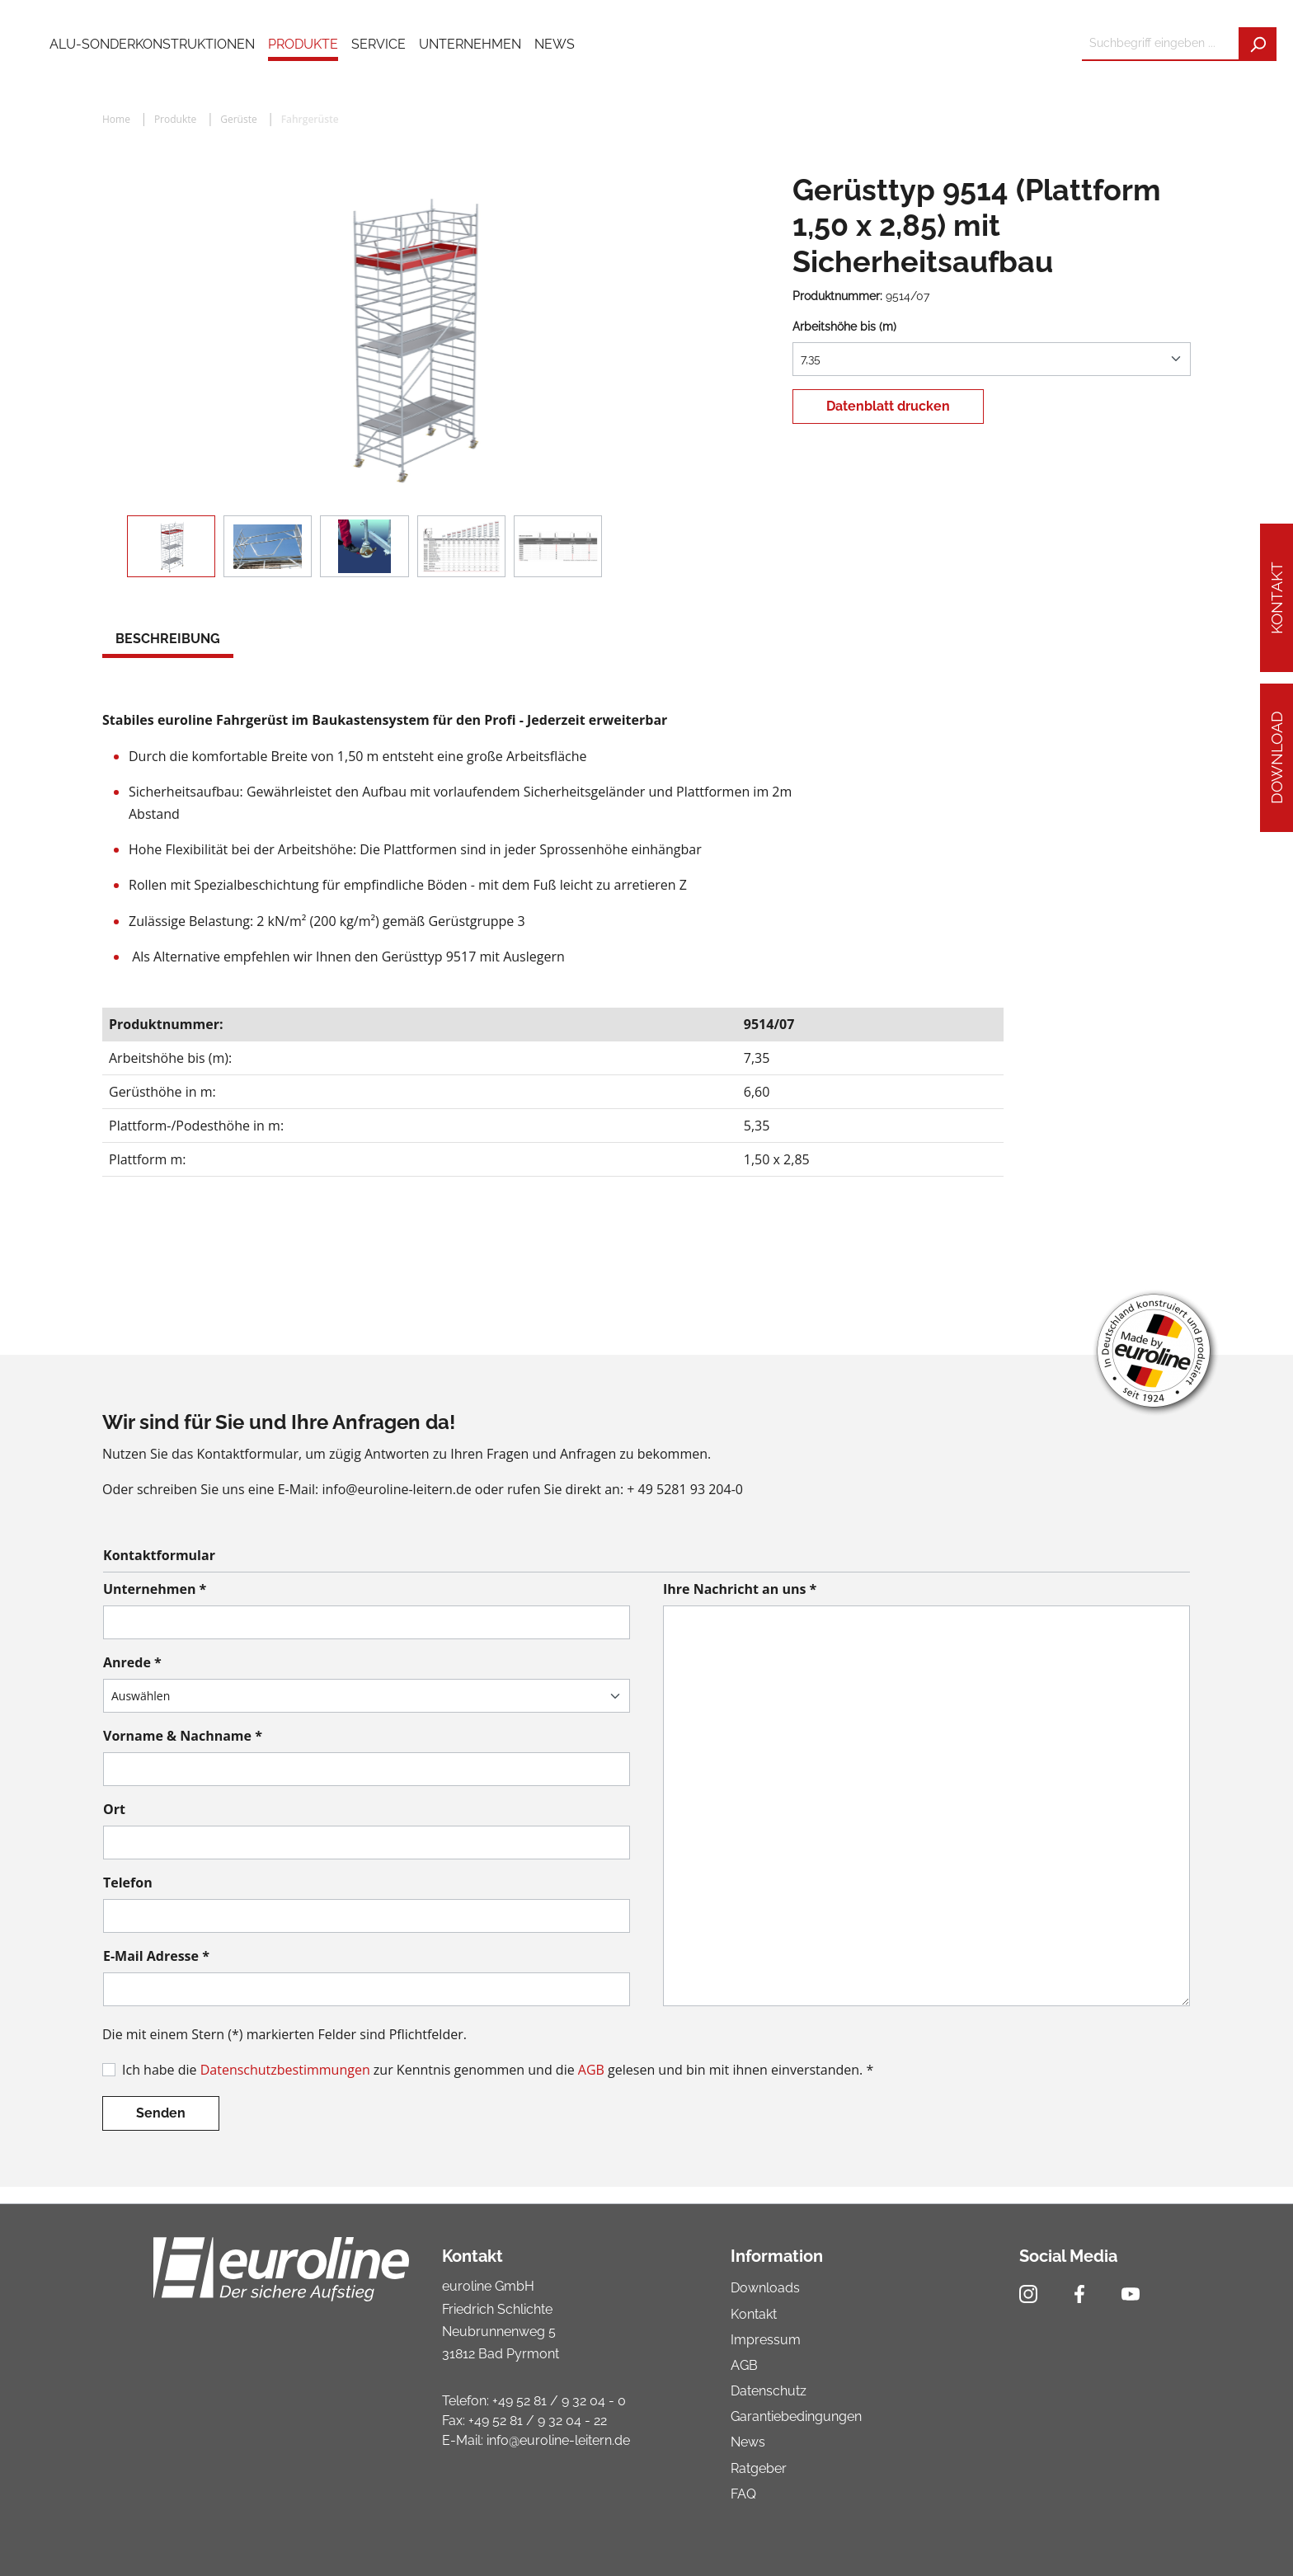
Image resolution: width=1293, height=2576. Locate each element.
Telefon (128, 1882)
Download (1276, 757)
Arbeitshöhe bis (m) (844, 326)
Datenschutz (768, 2391)
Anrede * (132, 1662)
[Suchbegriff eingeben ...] (1160, 44)
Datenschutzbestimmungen (285, 2070)
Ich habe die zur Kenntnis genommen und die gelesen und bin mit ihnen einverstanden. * (497, 2070)
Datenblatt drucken (888, 406)
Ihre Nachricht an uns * (739, 1589)
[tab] (167, 640)
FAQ (743, 2494)
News (748, 2442)
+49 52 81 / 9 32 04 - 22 (537, 2420)
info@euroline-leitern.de (558, 2440)
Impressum (766, 2340)
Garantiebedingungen (796, 2416)
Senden (161, 2113)
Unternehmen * (154, 1589)
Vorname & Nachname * (182, 1736)
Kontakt (1276, 598)
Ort (114, 1809)
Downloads (765, 2288)
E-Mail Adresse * (156, 1956)
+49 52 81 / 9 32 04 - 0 (559, 2401)
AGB (591, 2070)
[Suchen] (1258, 44)
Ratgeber (759, 2468)
